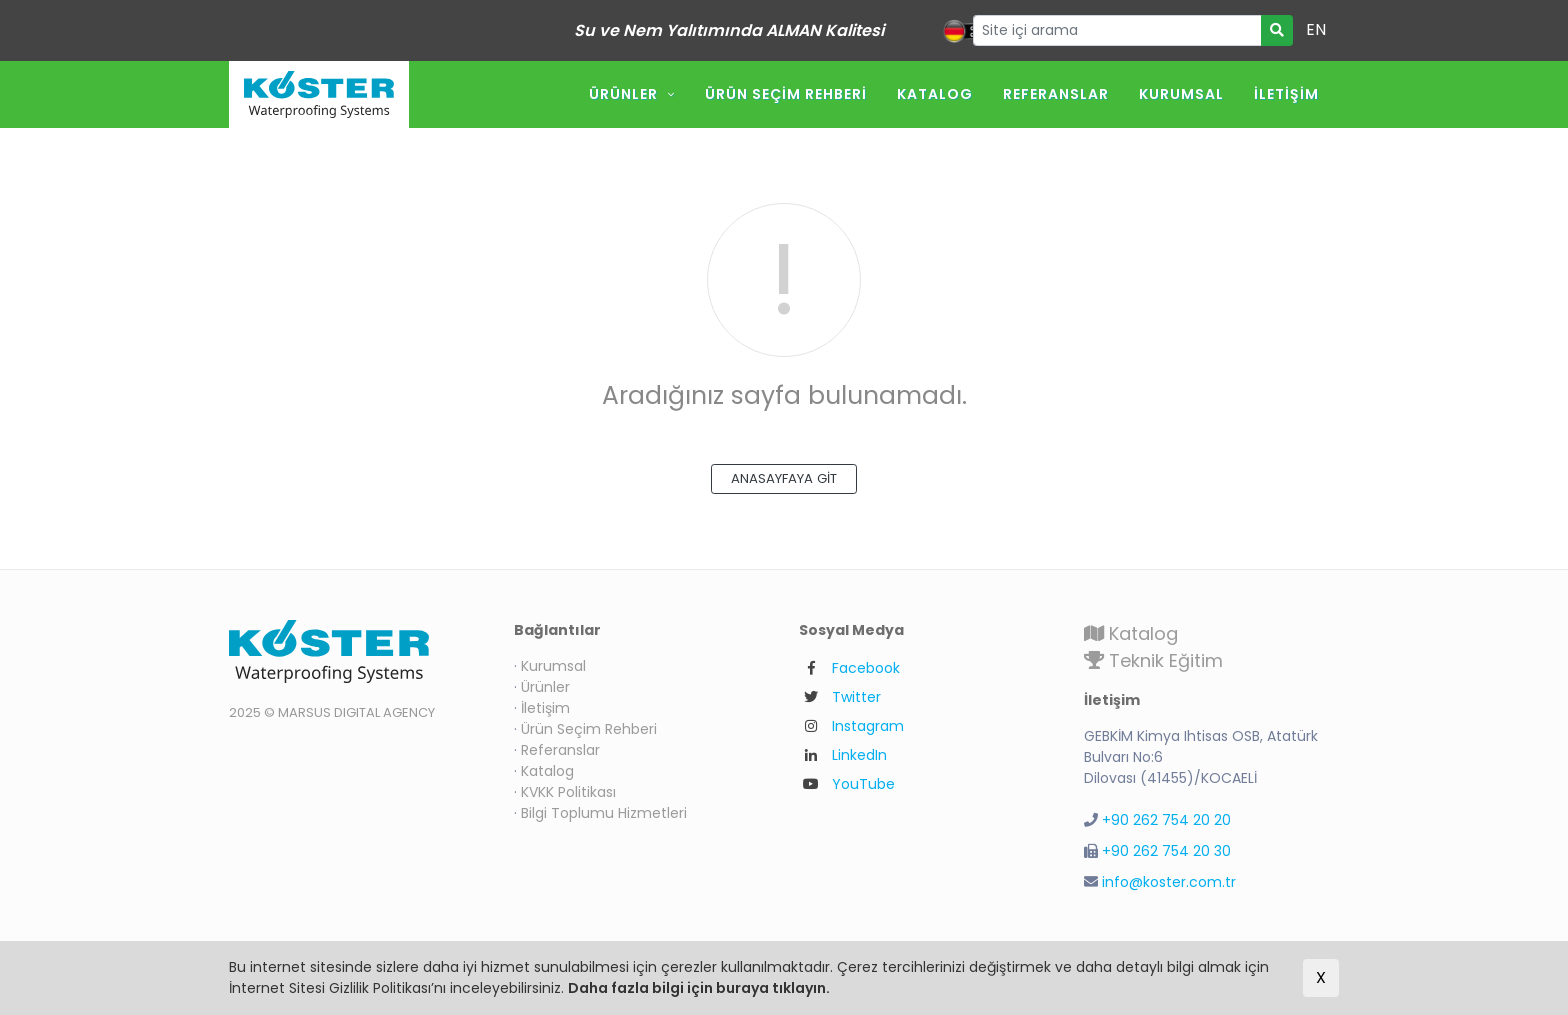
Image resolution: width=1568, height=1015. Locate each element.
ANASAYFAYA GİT (784, 478)
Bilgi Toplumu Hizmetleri (604, 813)
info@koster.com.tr (1169, 882)
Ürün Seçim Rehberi (786, 94)
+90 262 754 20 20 (1166, 820)
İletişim (1286, 94)
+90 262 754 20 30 (1166, 851)
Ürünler (623, 94)
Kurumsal (1181, 94)
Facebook (866, 668)
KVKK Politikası (568, 792)
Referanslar (1056, 94)
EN (1316, 29)
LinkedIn (859, 755)
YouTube (863, 784)
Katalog (935, 94)
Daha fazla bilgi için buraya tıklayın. (699, 988)
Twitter (856, 697)
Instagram (868, 726)
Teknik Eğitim (1153, 660)
